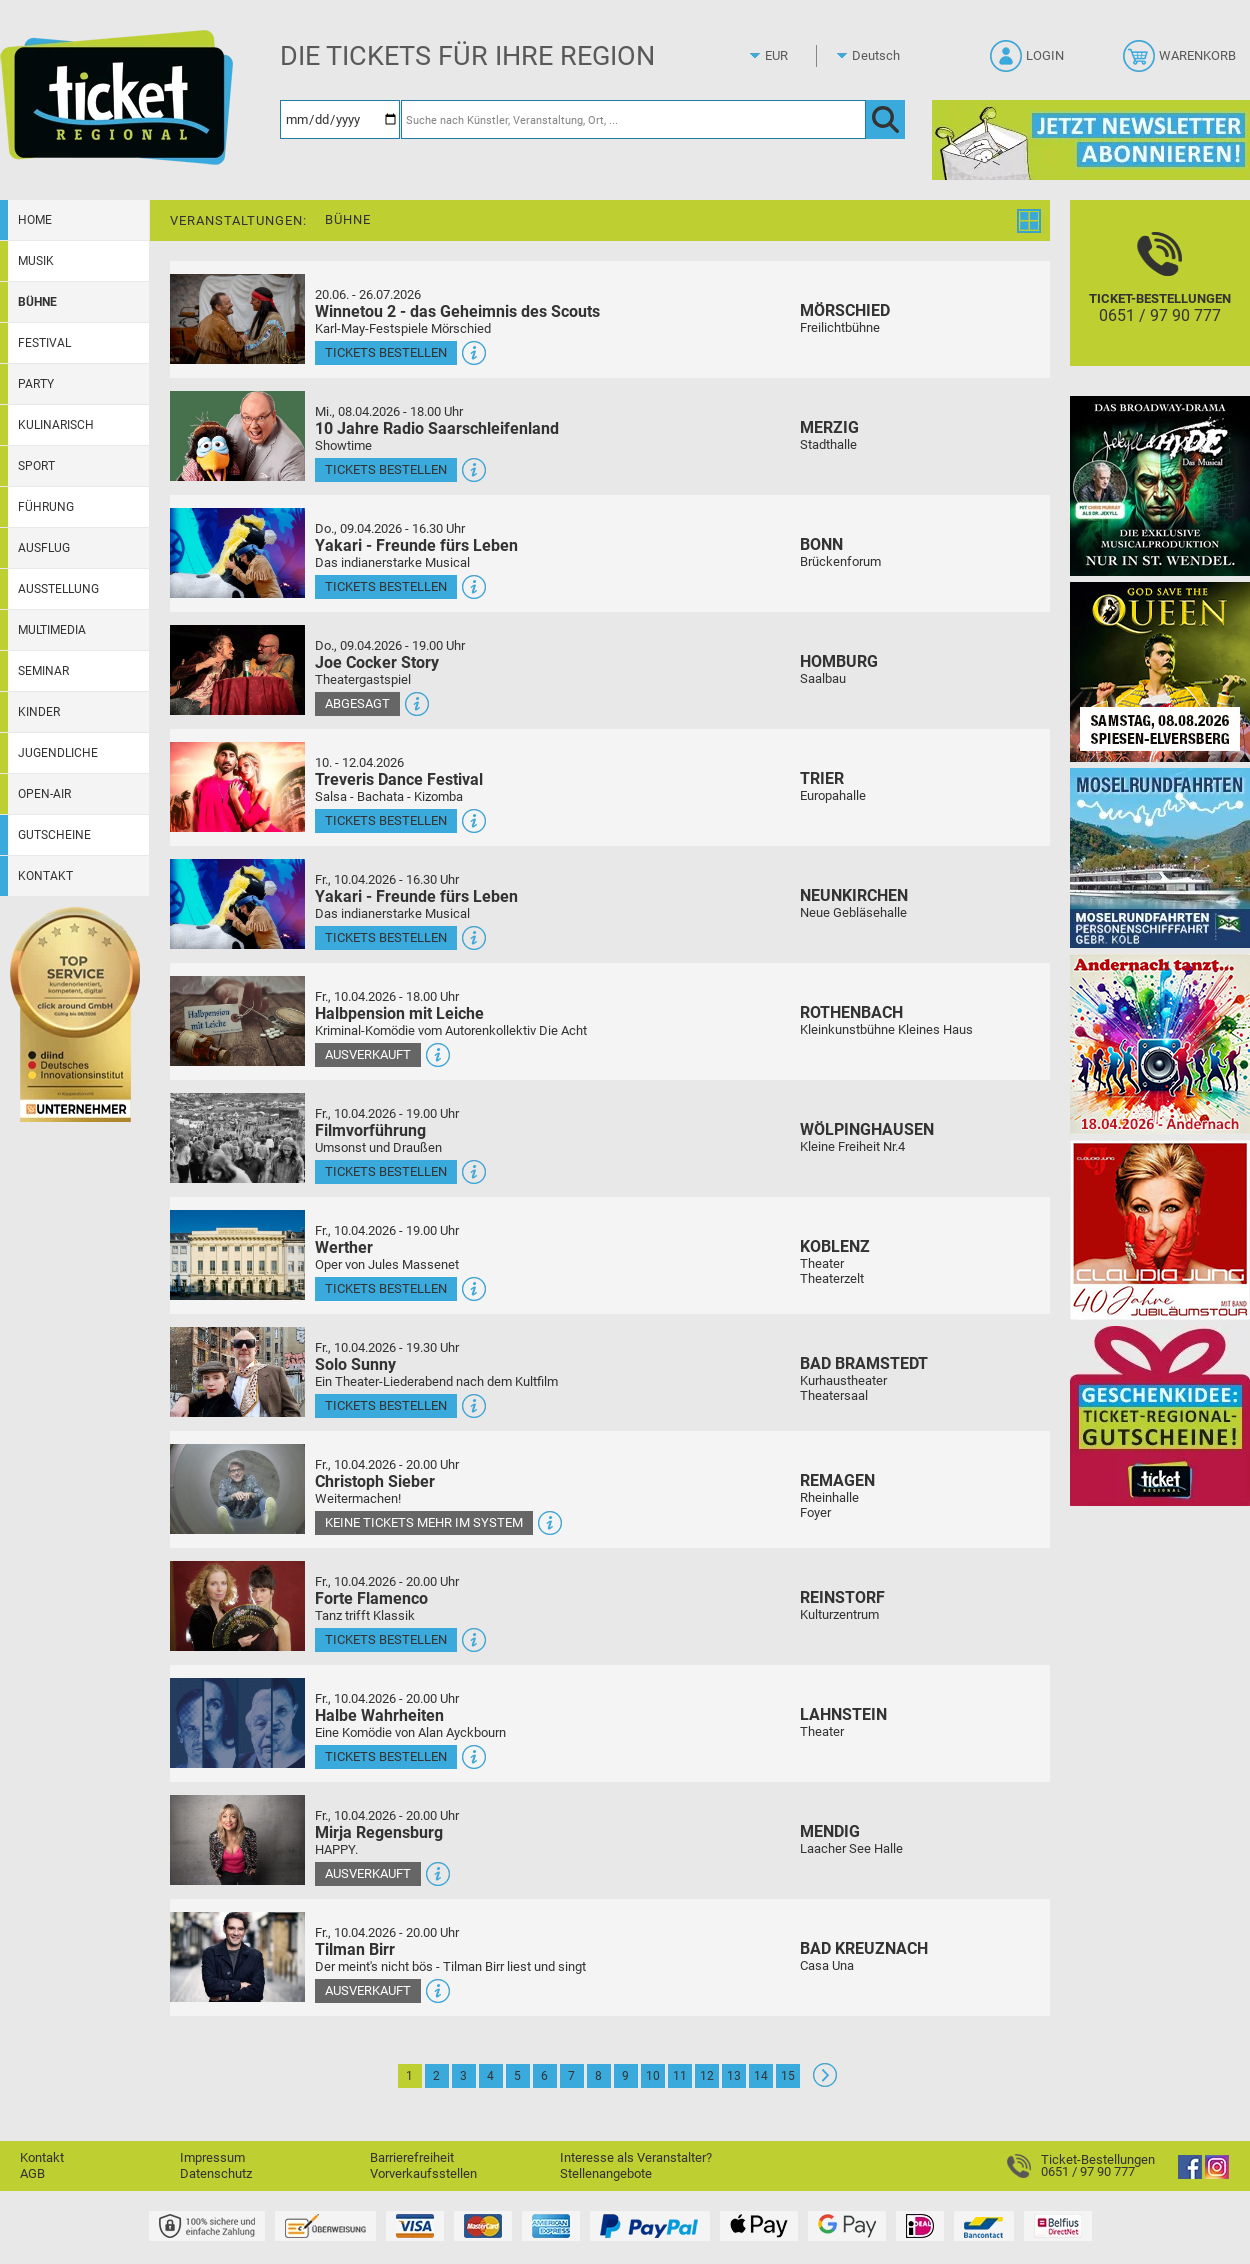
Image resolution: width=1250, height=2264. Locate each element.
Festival (44, 343)
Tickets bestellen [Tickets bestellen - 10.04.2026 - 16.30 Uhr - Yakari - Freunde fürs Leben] (386, 937)
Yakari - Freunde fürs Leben (416, 545)
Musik (36, 261)
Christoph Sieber (375, 1481)
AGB (32, 2173)
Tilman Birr (355, 1949)
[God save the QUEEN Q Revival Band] (1160, 671)
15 (788, 2076)
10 (653, 2076)
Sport (36, 466)
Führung (46, 507)
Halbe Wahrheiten (379, 1715)
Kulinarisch (56, 425)
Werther (344, 1247)
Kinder (39, 712)
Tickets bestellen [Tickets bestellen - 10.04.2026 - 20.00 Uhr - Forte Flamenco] (386, 1639)
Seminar (43, 671)
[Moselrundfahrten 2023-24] (1160, 857)
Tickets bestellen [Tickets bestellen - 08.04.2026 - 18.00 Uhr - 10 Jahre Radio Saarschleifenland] (386, 469)
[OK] (885, 119)
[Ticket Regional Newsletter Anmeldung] (1091, 139)
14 (761, 2076)
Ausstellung (58, 589)
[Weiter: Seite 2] (825, 2082)
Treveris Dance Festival (399, 779)
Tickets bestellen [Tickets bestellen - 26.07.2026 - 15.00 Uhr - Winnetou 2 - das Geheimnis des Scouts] (386, 352)
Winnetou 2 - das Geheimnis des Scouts (457, 311)
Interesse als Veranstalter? (636, 2157)
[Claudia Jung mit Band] (1160, 1229)
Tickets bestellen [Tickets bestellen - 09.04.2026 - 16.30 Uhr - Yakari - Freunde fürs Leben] (386, 586)
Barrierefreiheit (412, 2157)
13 (734, 2076)
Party (36, 384)
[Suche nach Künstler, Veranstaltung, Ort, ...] (633, 119)
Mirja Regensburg (379, 1832)
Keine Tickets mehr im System (424, 1522)
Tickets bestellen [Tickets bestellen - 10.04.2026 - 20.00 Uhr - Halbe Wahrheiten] (386, 1756)
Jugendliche (58, 753)
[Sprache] (882, 56)
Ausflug (44, 548)
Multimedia (52, 630)
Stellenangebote (606, 2173)
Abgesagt (357, 703)
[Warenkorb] (1181, 62)
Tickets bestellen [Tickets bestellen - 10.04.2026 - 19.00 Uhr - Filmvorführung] (386, 1171)
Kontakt (45, 876)
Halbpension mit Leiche (399, 1013)
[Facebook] (1190, 2174)
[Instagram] (1217, 2174)
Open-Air (44, 794)
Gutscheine (54, 835)
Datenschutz (216, 2173)
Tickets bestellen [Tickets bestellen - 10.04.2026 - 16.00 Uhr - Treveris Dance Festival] (386, 820)
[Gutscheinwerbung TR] (1160, 1415)
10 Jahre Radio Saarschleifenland (437, 428)
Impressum (212, 2157)
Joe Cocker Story (377, 662)
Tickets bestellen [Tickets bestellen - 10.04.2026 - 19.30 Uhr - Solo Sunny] (386, 1405)
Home (35, 220)
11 (680, 2076)
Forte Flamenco (371, 1598)
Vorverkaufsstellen (423, 2173)
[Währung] (795, 56)
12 (707, 2076)
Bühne (37, 302)
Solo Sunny (355, 1364)
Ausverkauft (368, 1054)
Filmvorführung (370, 1130)
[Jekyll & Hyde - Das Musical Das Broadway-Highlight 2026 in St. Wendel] (1160, 485)
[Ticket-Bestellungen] (1160, 300)
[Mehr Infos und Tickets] (237, 318)
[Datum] (340, 119)
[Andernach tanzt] (1160, 1043)
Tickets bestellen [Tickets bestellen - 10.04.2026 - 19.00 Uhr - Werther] (386, 1288)
